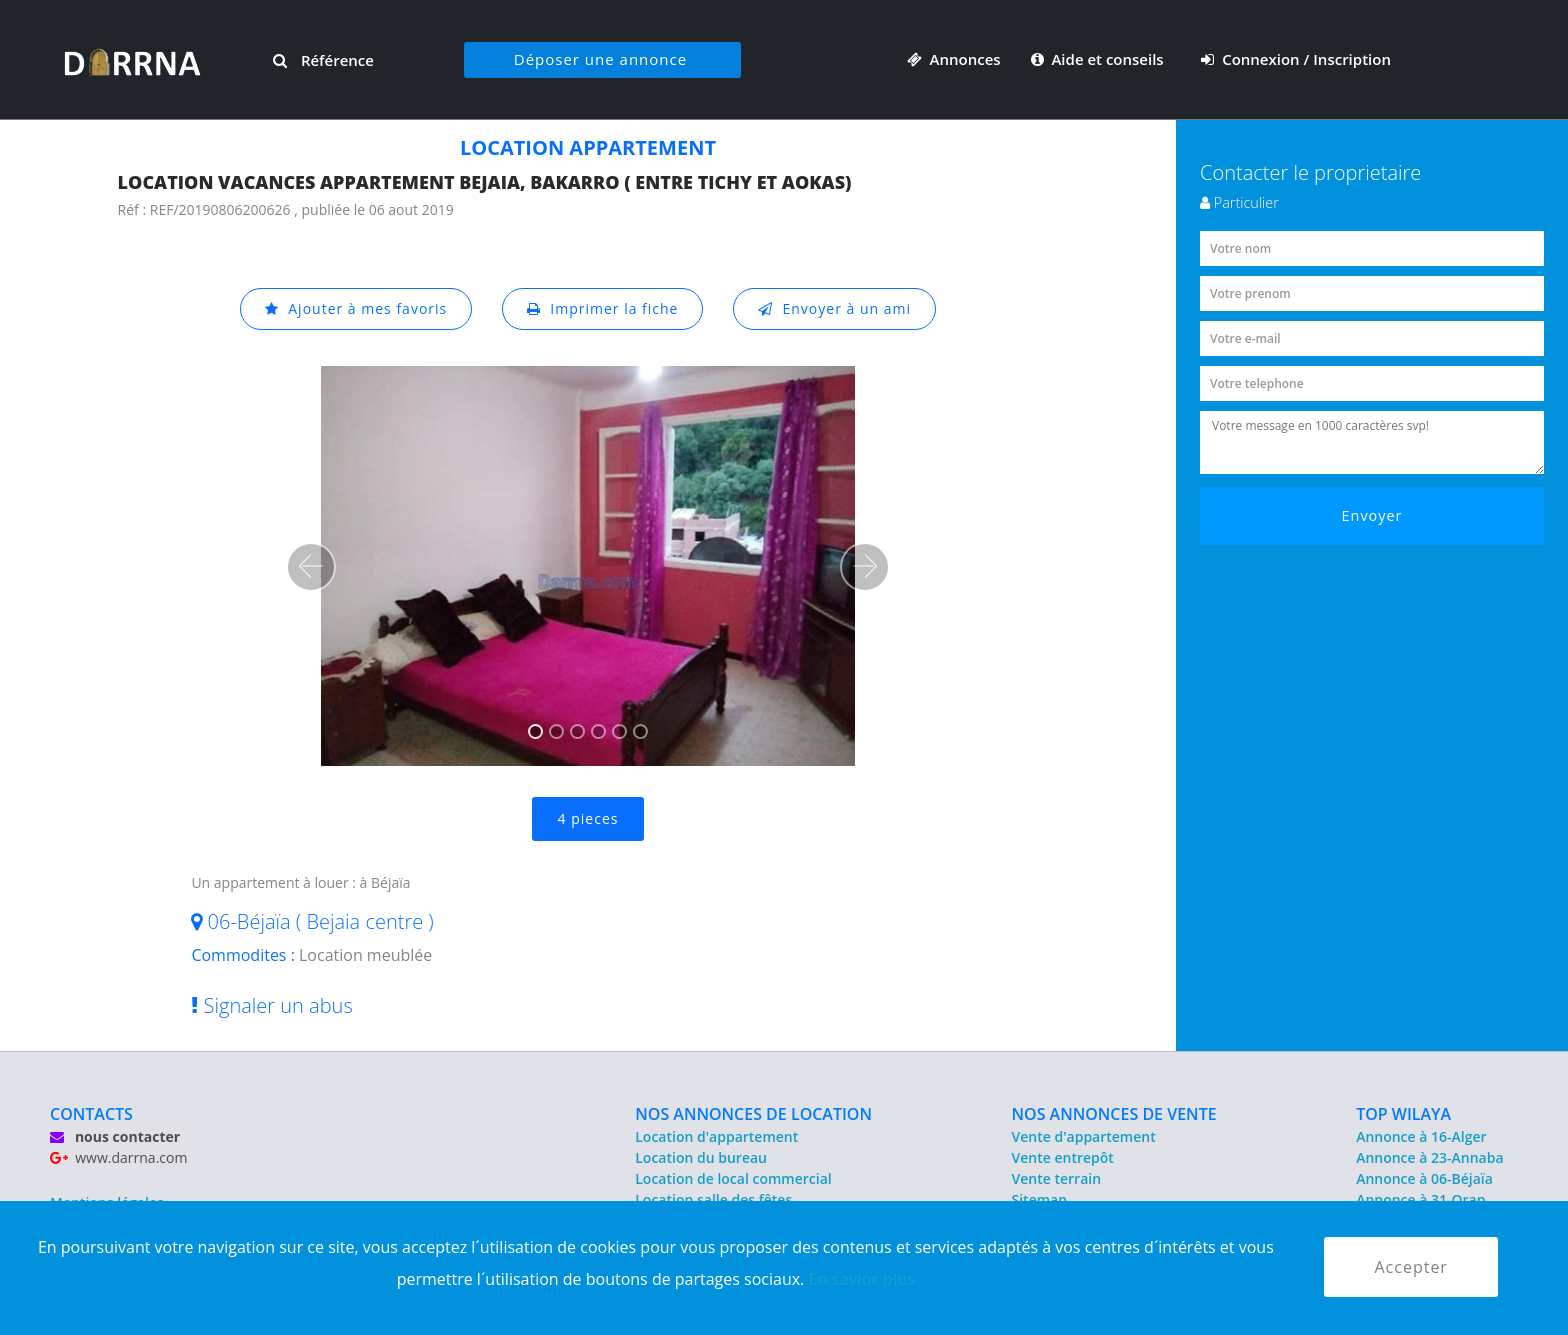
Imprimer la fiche (603, 308)
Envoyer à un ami (834, 308)
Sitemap (1039, 1199)
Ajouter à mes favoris (356, 308)
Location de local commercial (733, 1178)
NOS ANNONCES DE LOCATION (753, 1114)
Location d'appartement (716, 1136)
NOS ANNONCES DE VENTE (1114, 1114)
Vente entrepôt (1063, 1157)
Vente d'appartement (1084, 1136)
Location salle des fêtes (713, 1199)
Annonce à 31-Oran (1421, 1199)
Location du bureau (701, 1157)
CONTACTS (91, 1114)
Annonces (954, 59)
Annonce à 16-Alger (1421, 1136)
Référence (323, 60)
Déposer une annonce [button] (600, 59)
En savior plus (861, 1279)
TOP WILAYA (1403, 1114)
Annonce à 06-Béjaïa (1424, 1178)
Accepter (1410, 1267)
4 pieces (588, 818)
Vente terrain (1057, 1178)
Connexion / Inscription (1296, 59)
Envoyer (1372, 515)
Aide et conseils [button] (1099, 59)
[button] (311, 567)
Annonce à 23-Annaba (1429, 1157)
